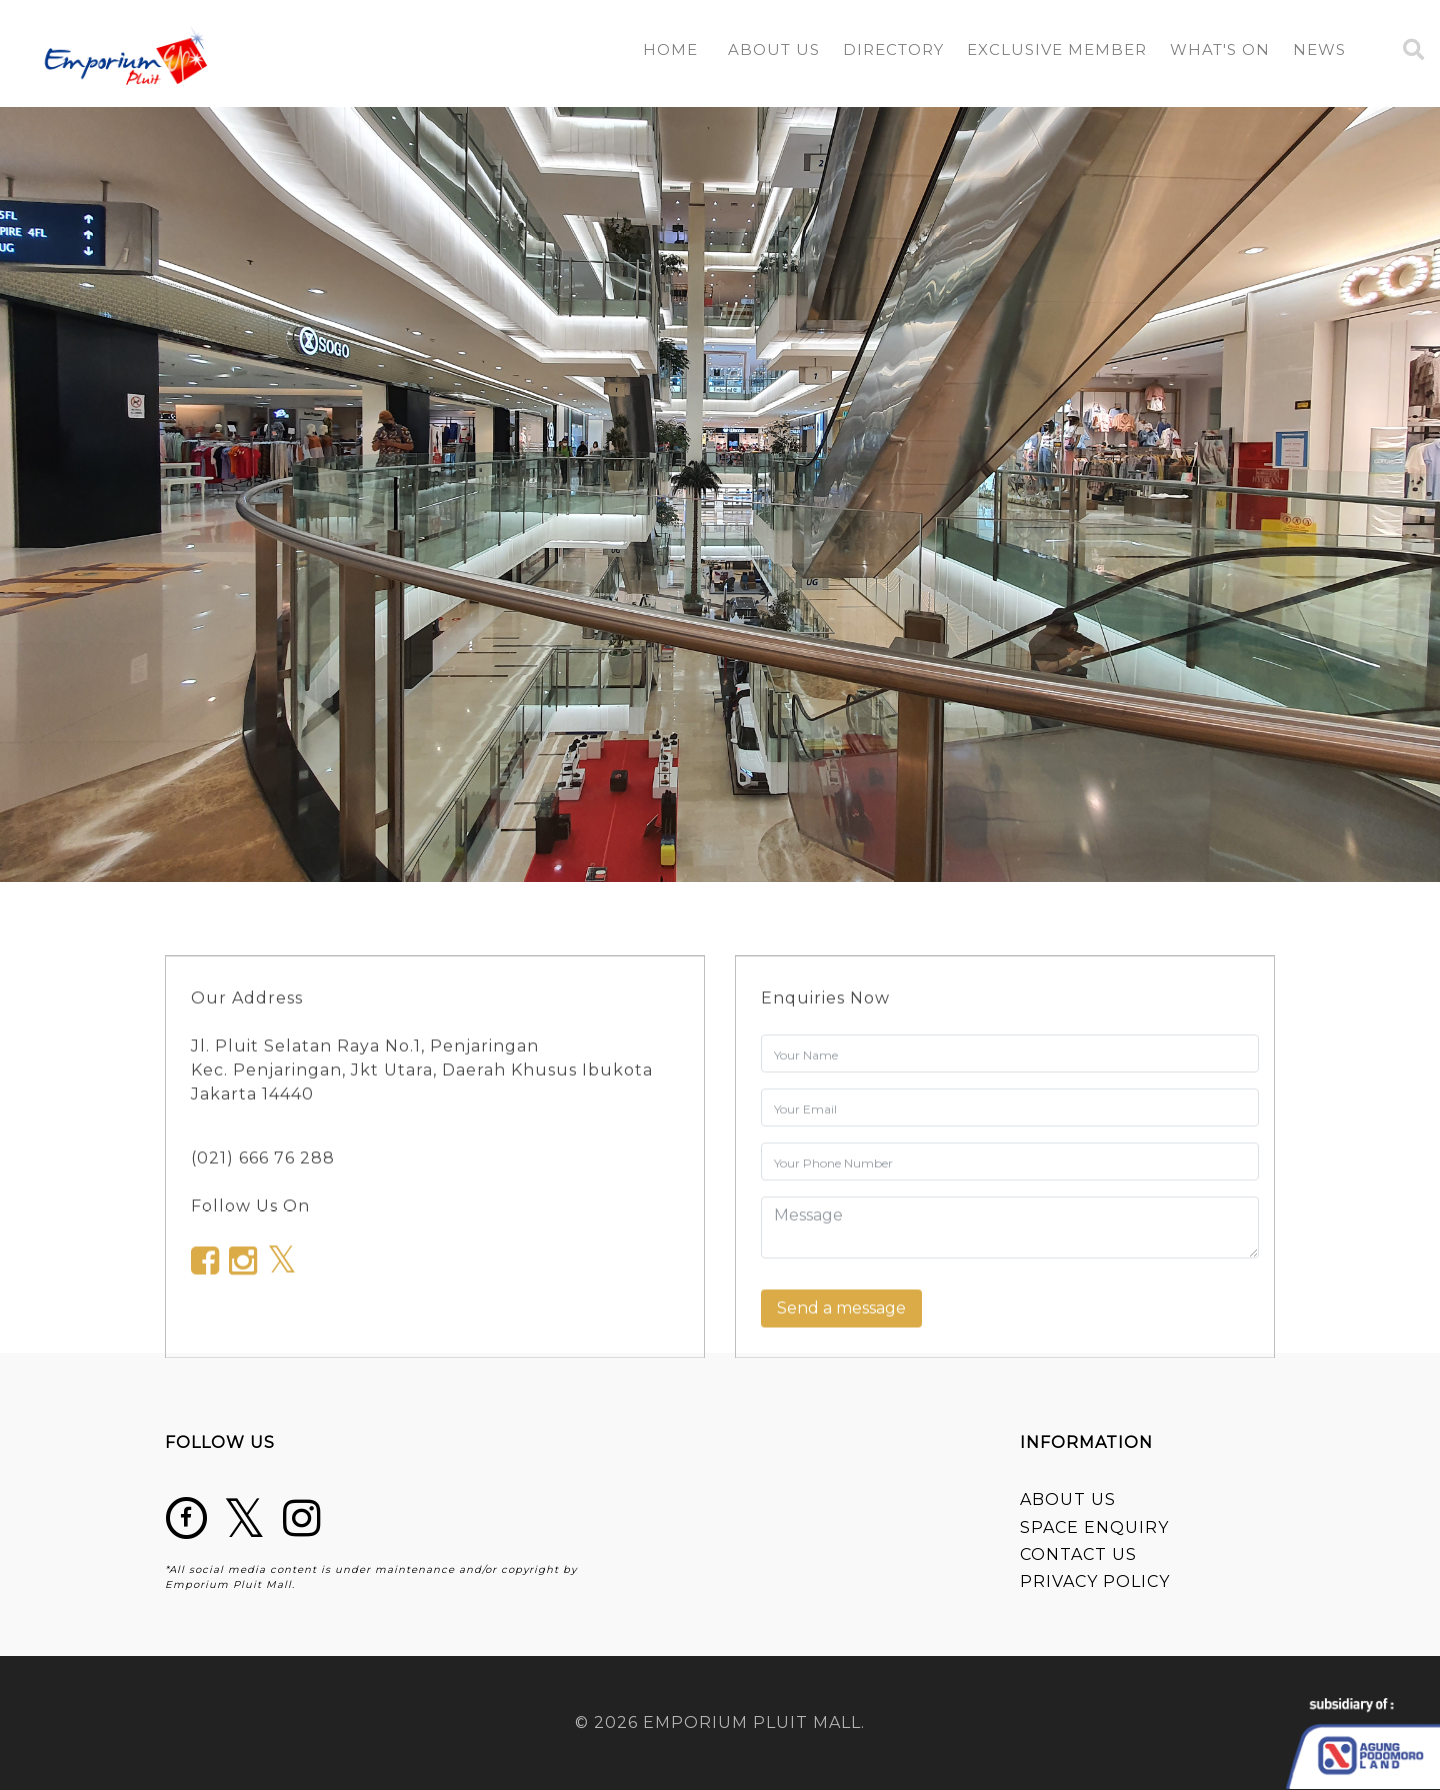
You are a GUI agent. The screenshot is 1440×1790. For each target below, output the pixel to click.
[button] (893, 53)
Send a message (841, 1313)
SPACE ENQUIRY (1094, 1527)
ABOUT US (1068, 1499)
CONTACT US (1078, 1554)
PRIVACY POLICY (1095, 1581)
